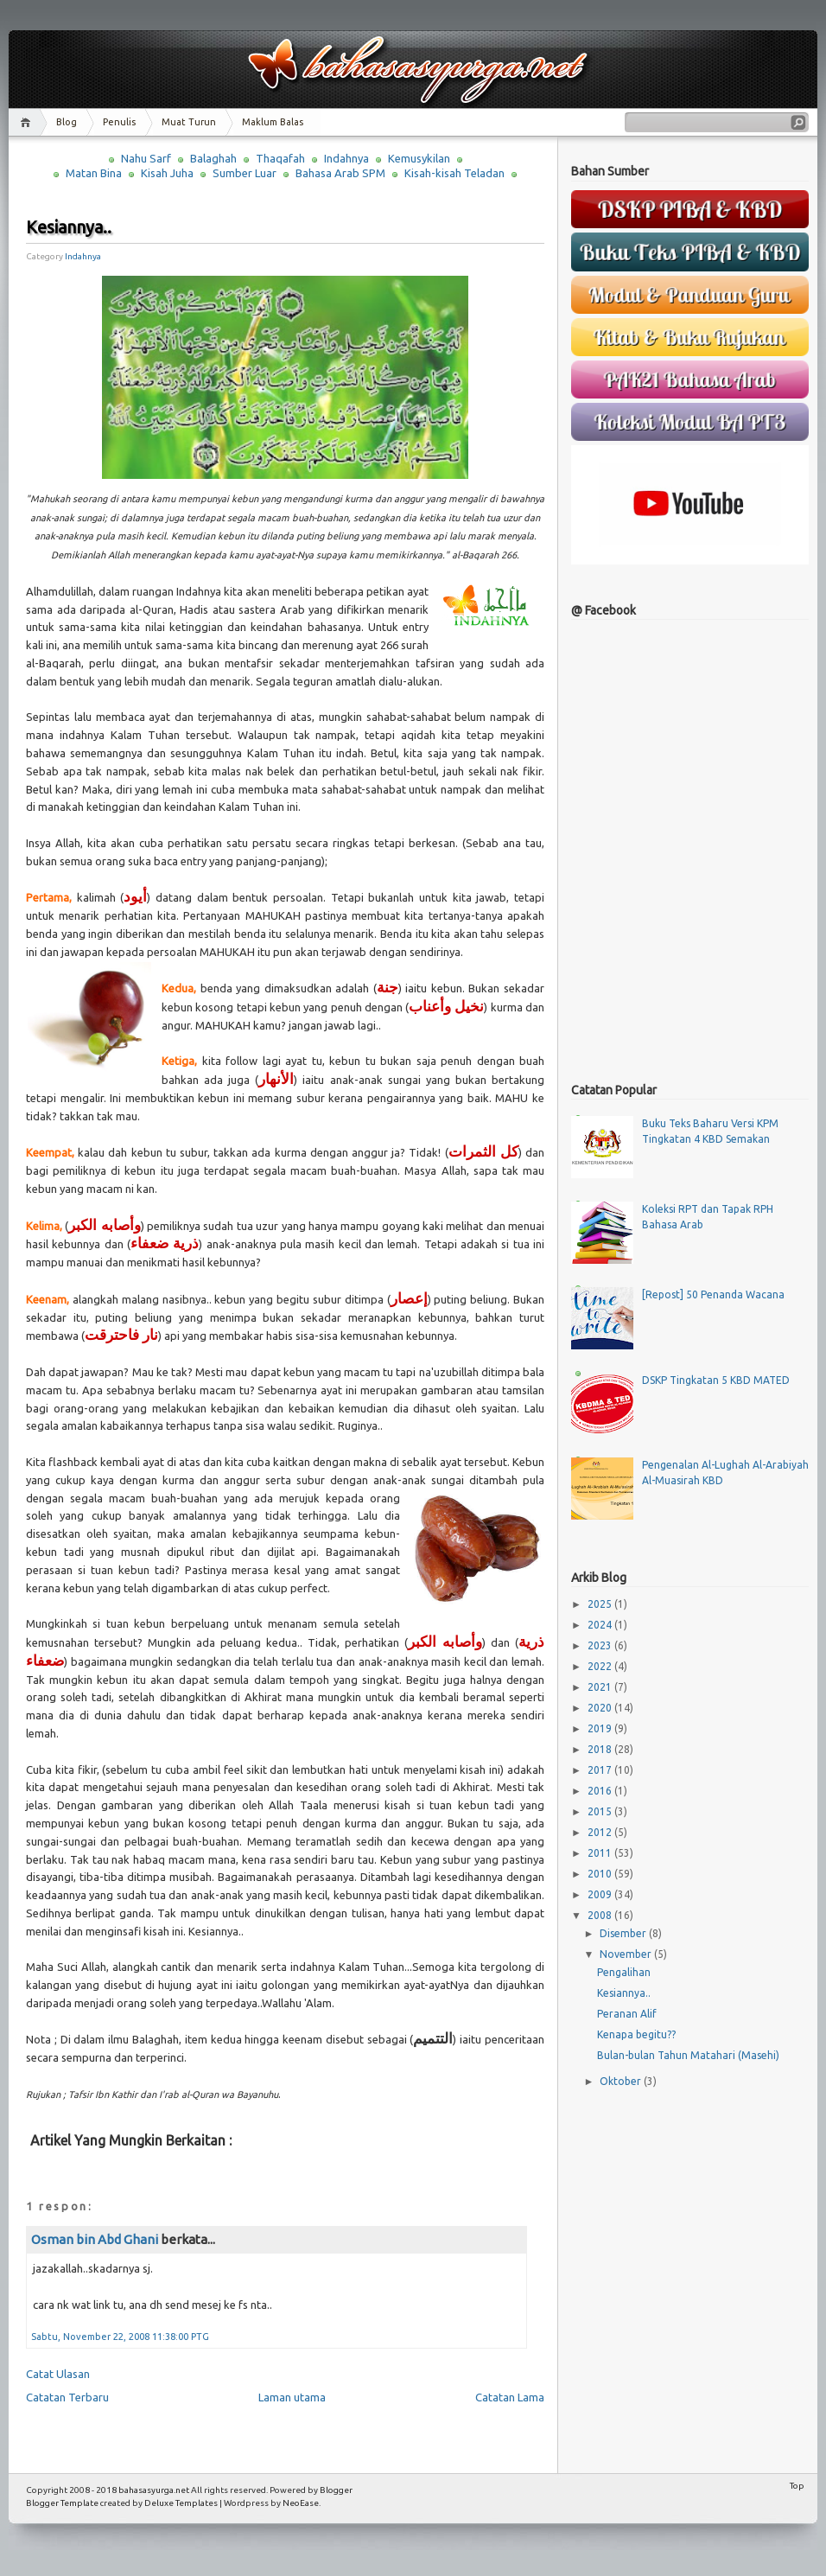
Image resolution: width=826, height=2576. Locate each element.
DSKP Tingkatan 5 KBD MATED (716, 1380)
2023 (601, 1645)
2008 (601, 1915)
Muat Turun (189, 122)
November (627, 1954)
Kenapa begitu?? (636, 2034)
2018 (601, 1749)
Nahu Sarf (146, 158)
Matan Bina (94, 173)
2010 (601, 1873)
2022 (601, 1666)
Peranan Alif (627, 2013)
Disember (624, 1933)
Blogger (336, 2490)
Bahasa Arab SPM (340, 173)
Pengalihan (624, 1972)
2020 (601, 1707)
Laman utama (292, 2397)
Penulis (119, 122)
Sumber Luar (244, 173)
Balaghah (213, 158)
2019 (601, 1728)
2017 (601, 1770)
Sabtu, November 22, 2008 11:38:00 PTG (120, 2336)
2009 (601, 1894)
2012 (601, 1832)
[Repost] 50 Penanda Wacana (713, 1294)
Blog (66, 122)
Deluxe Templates (181, 2503)
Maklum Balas (272, 122)
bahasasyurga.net (153, 2490)
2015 (601, 1811)
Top (797, 2485)
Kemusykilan (419, 158)
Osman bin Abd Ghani (94, 2239)
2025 (601, 1604)
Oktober (622, 2081)
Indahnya (346, 158)
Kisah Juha (167, 173)
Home (28, 122)
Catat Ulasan (58, 2374)
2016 (601, 1790)
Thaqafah (280, 158)
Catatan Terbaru (67, 2397)
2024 (601, 1624)
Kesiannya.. (68, 227)
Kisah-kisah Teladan (454, 173)
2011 (601, 1853)
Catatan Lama (509, 2397)
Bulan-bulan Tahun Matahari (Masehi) (688, 2055)
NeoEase (301, 2503)
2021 (601, 1687)
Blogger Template (62, 2503)
